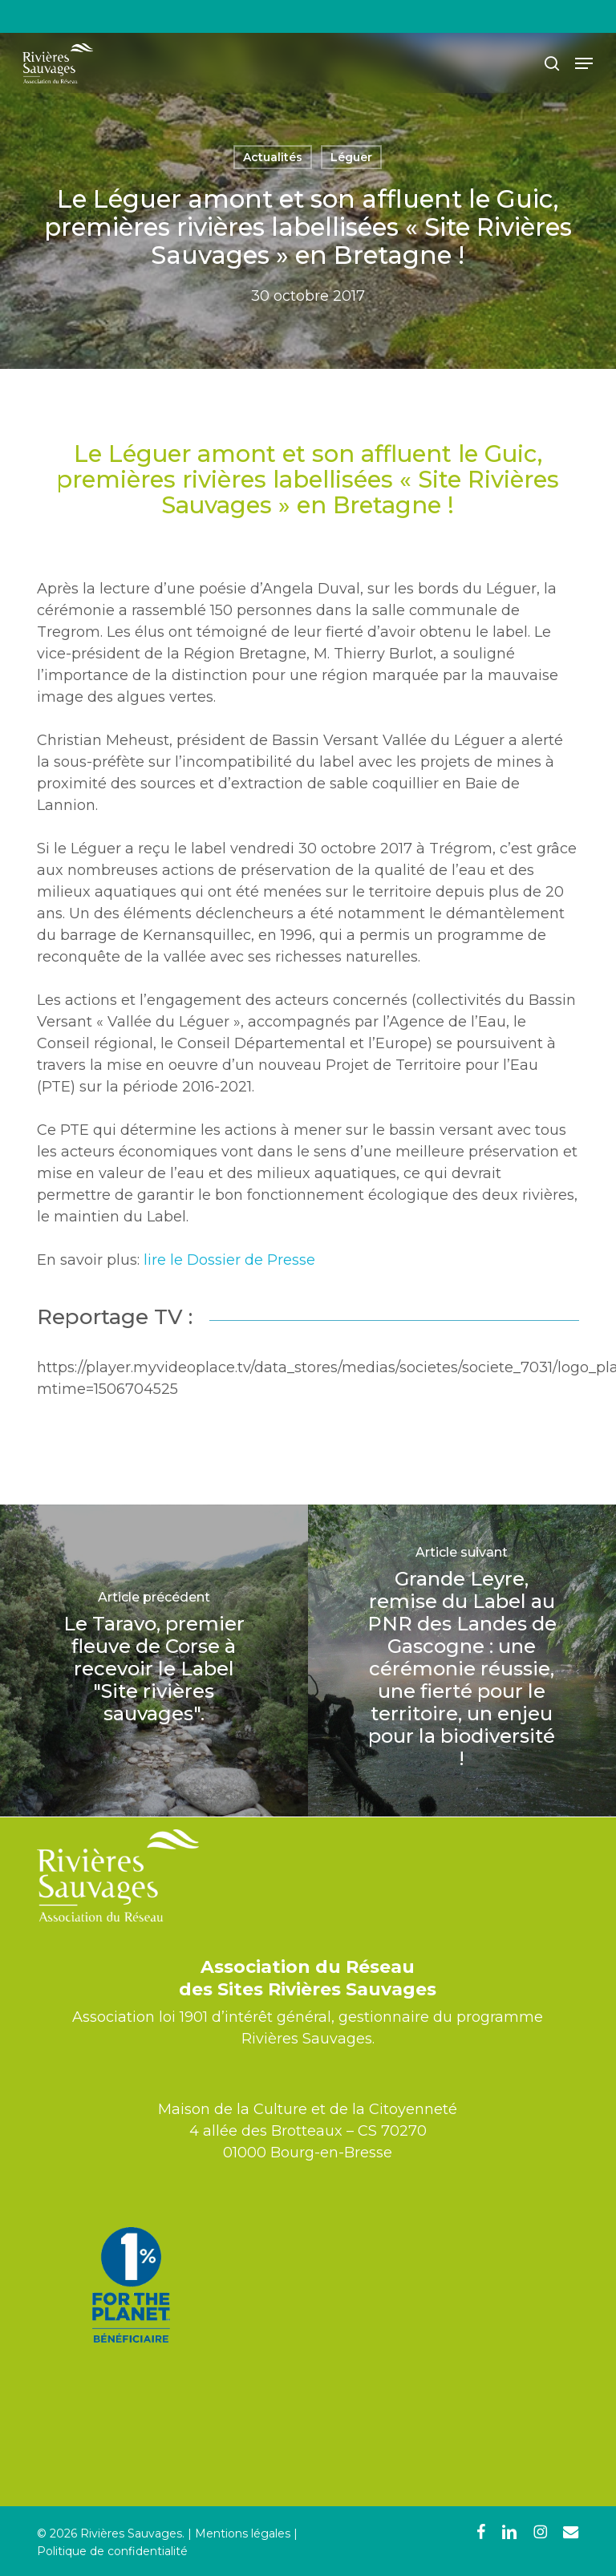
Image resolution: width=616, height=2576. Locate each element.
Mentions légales (242, 2533)
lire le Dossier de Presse (229, 1260)
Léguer (351, 157)
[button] (584, 63)
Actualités (272, 157)
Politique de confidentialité (112, 2551)
